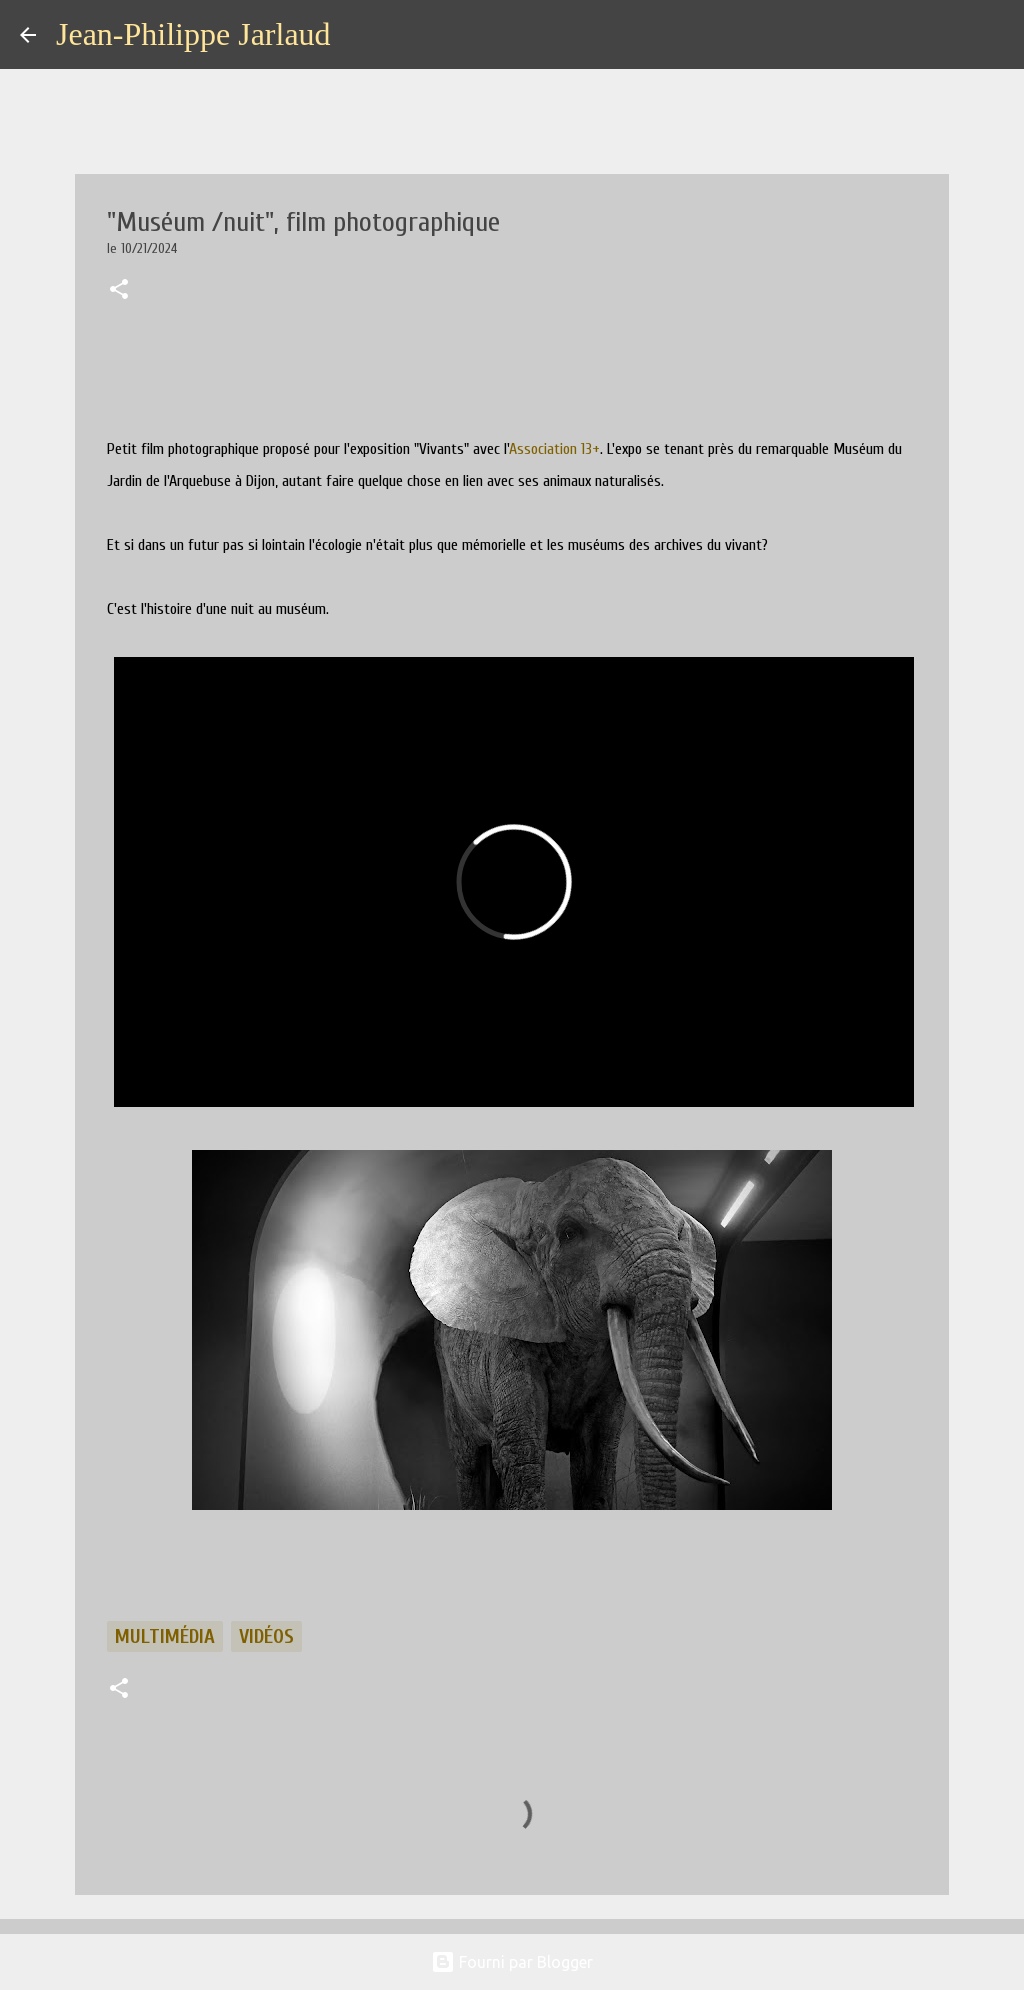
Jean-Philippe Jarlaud (193, 34)
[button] (119, 291)
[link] (554, 449)
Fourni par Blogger (512, 1962)
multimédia (165, 1636)
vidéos (266, 1636)
